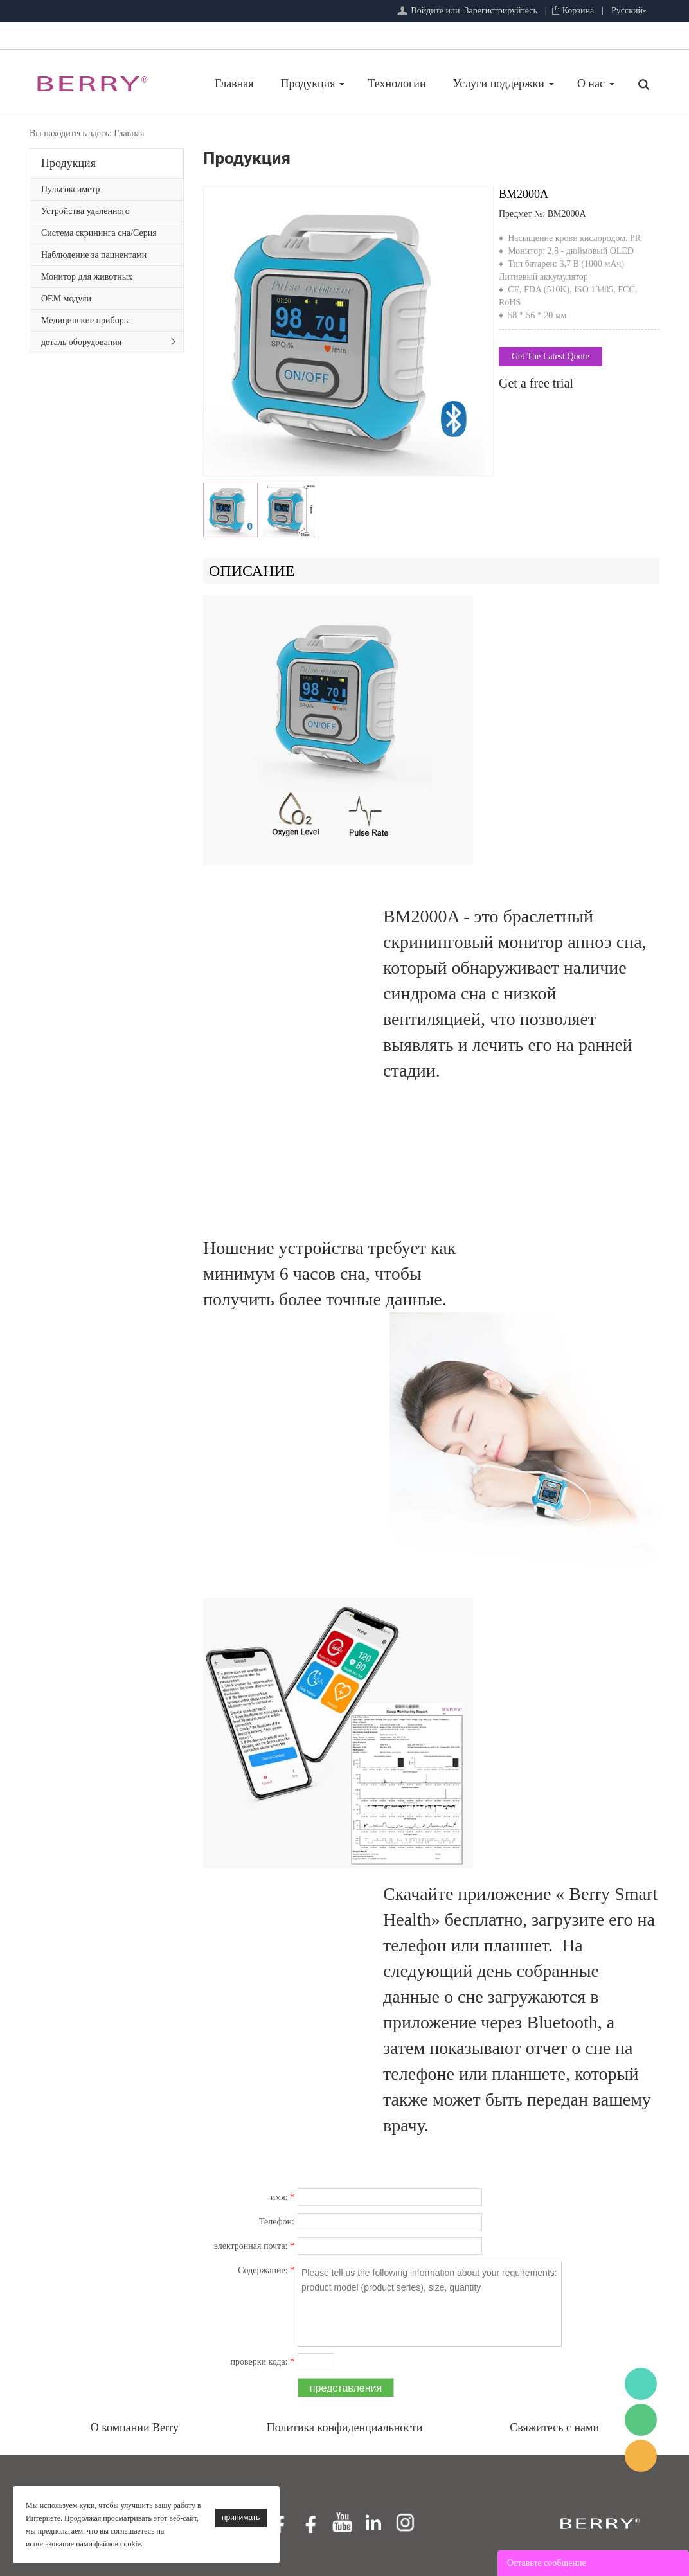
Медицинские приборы (85, 320)
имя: (282, 2197)
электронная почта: (254, 2246)
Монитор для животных (86, 277)
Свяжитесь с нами (554, 2427)
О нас (591, 83)
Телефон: (276, 2221)
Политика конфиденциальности (345, 2427)
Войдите (427, 10)
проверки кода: (262, 2361)
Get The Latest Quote (550, 356)
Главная (234, 83)
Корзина (578, 10)
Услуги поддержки (498, 83)
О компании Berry (135, 2427)
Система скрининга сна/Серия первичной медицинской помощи (104, 236)
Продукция (308, 83)
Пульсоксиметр (70, 189)
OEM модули (66, 298)
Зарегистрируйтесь (501, 10)
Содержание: (266, 2270)
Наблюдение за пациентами (94, 255)
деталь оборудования (81, 342)
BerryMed (641, 2384)
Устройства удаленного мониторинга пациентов (87, 214)
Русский (627, 10)
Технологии (396, 83)
